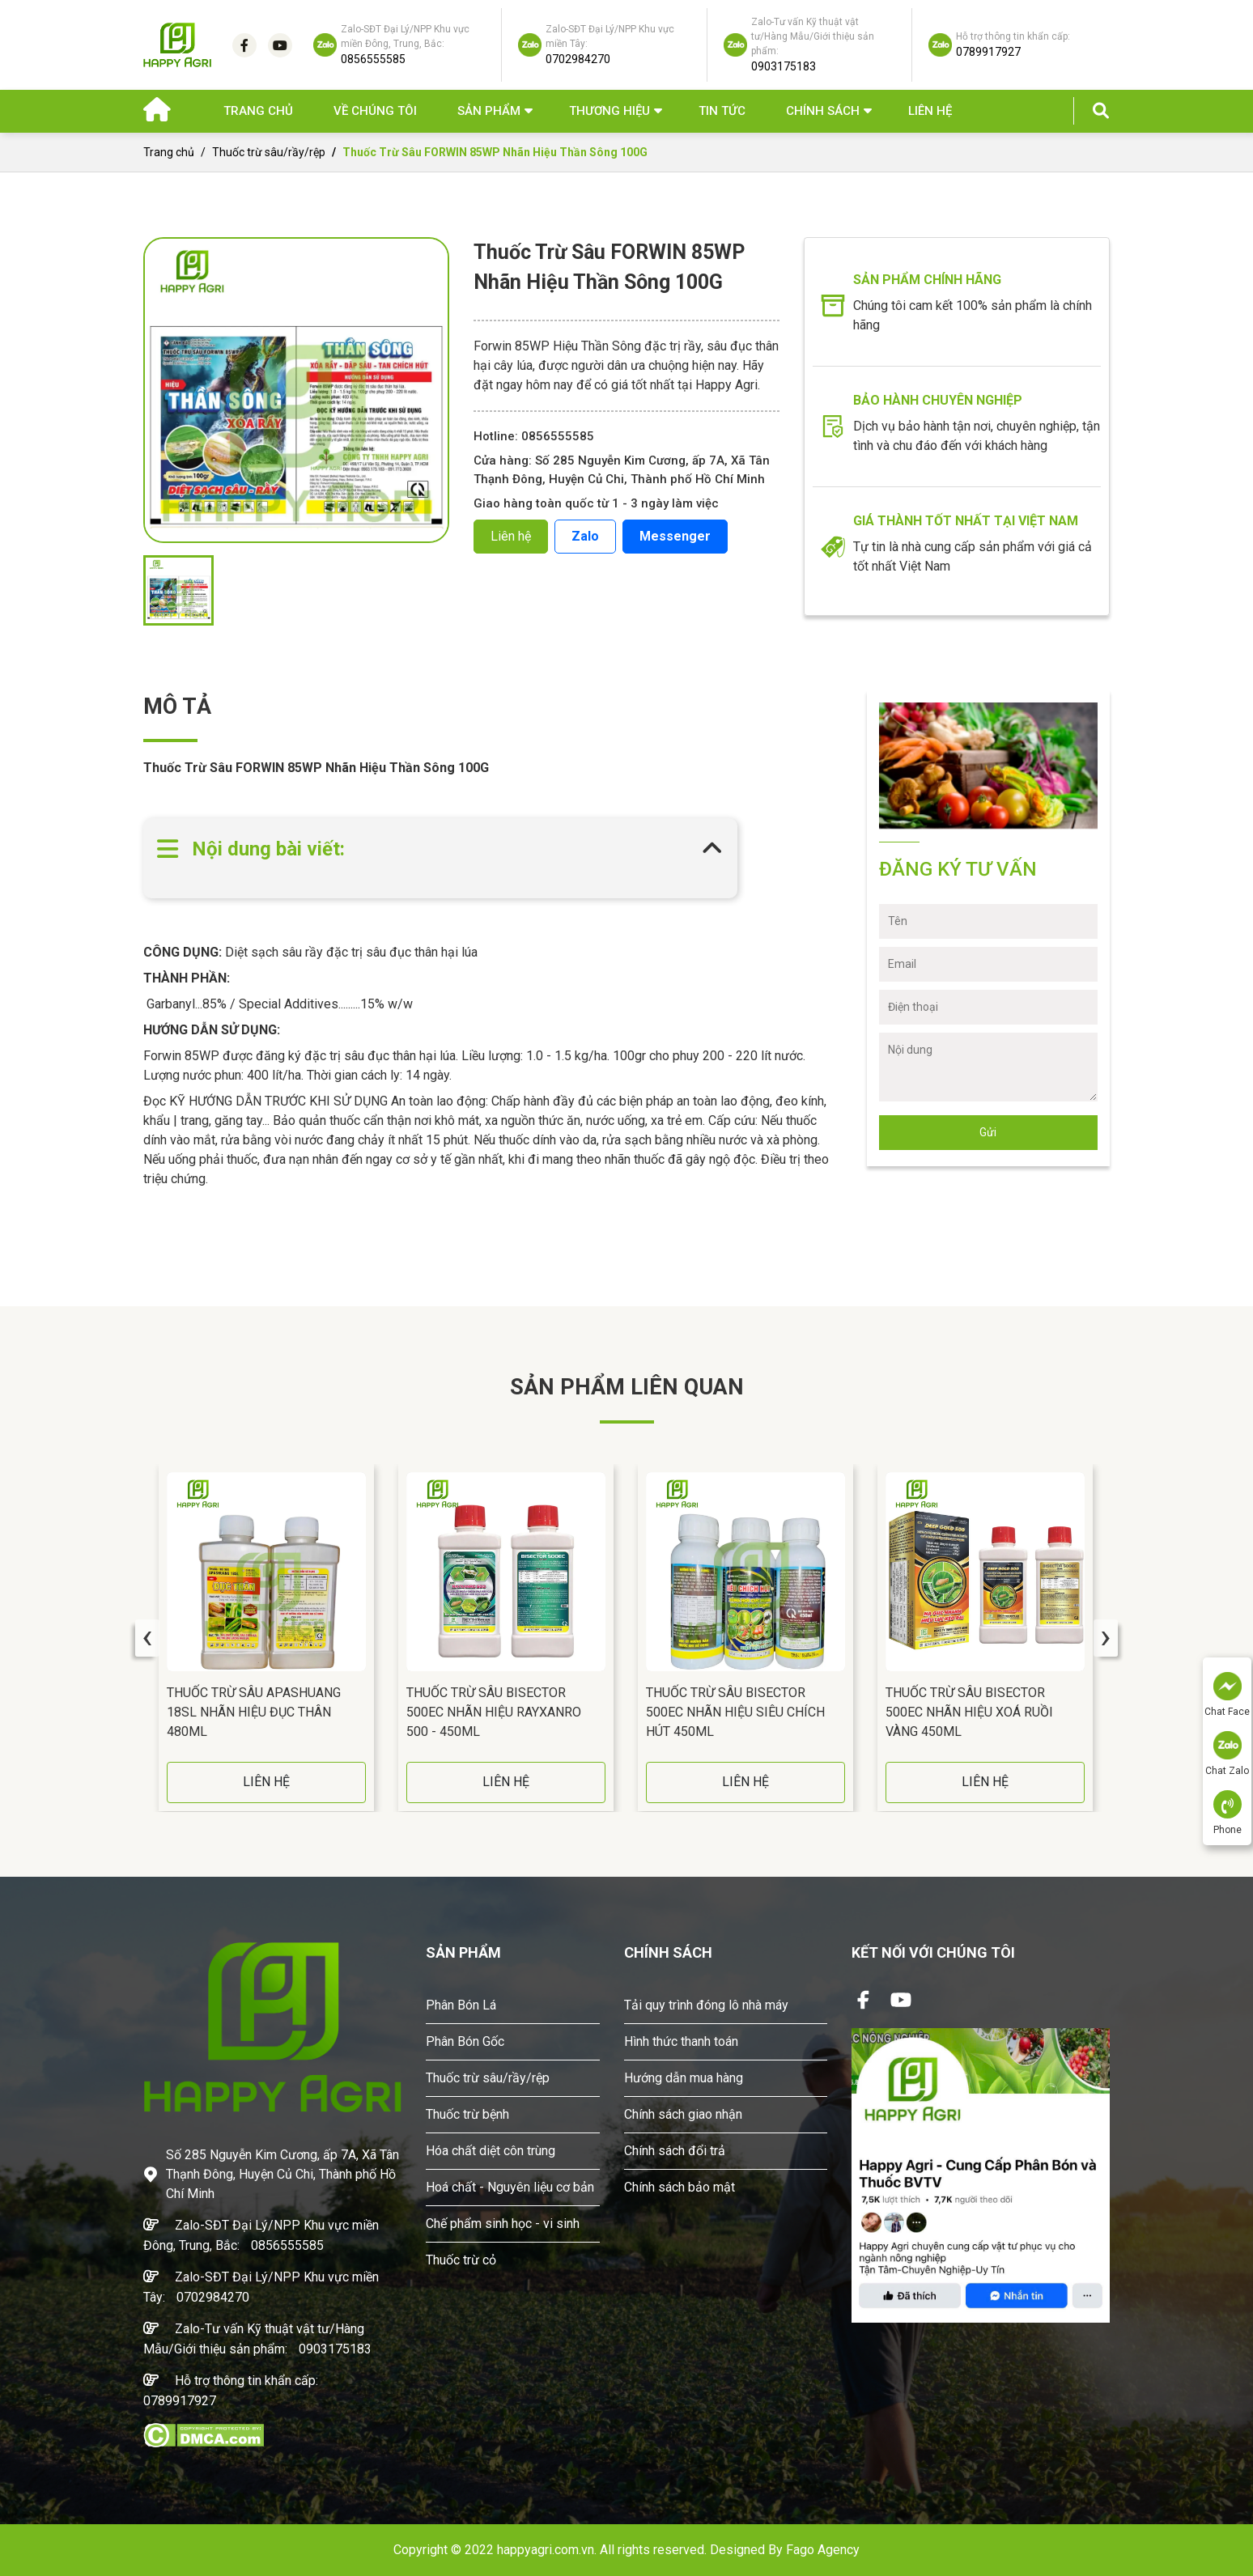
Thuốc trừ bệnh (467, 2114)
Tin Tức (722, 111)
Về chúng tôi (375, 111)
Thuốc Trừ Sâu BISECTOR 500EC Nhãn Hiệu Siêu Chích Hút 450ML (735, 1712)
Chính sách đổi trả (674, 2150)
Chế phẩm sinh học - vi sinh (503, 2223)
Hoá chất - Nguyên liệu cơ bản (510, 2187)
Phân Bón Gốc (465, 2041)
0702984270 (212, 2297)
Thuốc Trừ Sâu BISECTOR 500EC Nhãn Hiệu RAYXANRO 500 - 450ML (493, 1712)
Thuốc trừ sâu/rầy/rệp (268, 152)
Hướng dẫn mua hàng (683, 2078)
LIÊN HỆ (266, 1781)
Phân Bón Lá (461, 2005)
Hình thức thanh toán (681, 2041)
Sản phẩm (488, 111)
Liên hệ (930, 111)
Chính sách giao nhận (683, 2114)
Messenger (675, 536)
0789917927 (179, 2400)
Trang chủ (258, 111)
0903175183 (335, 2349)
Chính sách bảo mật (679, 2187)
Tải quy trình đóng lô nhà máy (706, 2005)
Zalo (585, 536)
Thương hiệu (609, 111)
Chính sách (823, 111)
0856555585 (287, 2245)
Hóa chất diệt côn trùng (490, 2150)
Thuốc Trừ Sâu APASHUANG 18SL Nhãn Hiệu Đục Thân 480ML (254, 1712)
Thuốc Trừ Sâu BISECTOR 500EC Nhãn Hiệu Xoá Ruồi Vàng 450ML (969, 1712)
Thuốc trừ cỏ (461, 2260)
